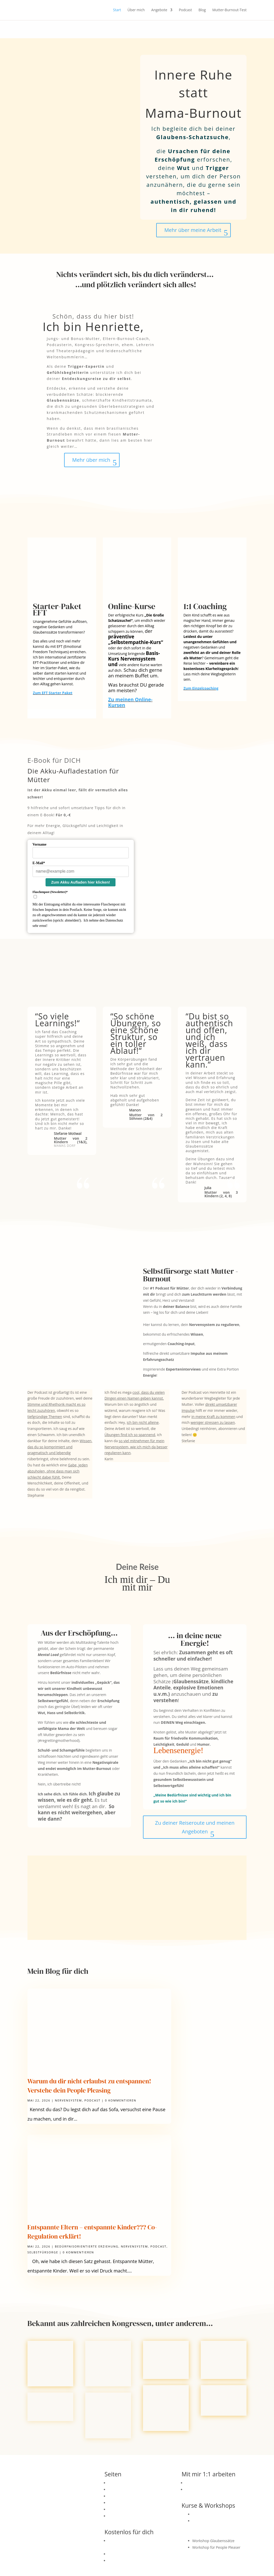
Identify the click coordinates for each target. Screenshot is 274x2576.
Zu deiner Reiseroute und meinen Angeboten (195, 1827)
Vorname (40, 844)
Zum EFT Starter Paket (52, 692)
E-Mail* (39, 863)
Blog (202, 10)
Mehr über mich (91, 459)
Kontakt (114, 2483)
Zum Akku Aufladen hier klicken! (80, 882)
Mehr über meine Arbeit (192, 230)
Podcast (185, 10)
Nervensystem (68, 2101)
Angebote (159, 10)
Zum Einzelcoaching (200, 688)
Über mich (136, 10)
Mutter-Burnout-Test (229, 10)
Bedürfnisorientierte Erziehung (87, 2247)
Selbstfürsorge (42, 2253)
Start (117, 10)
